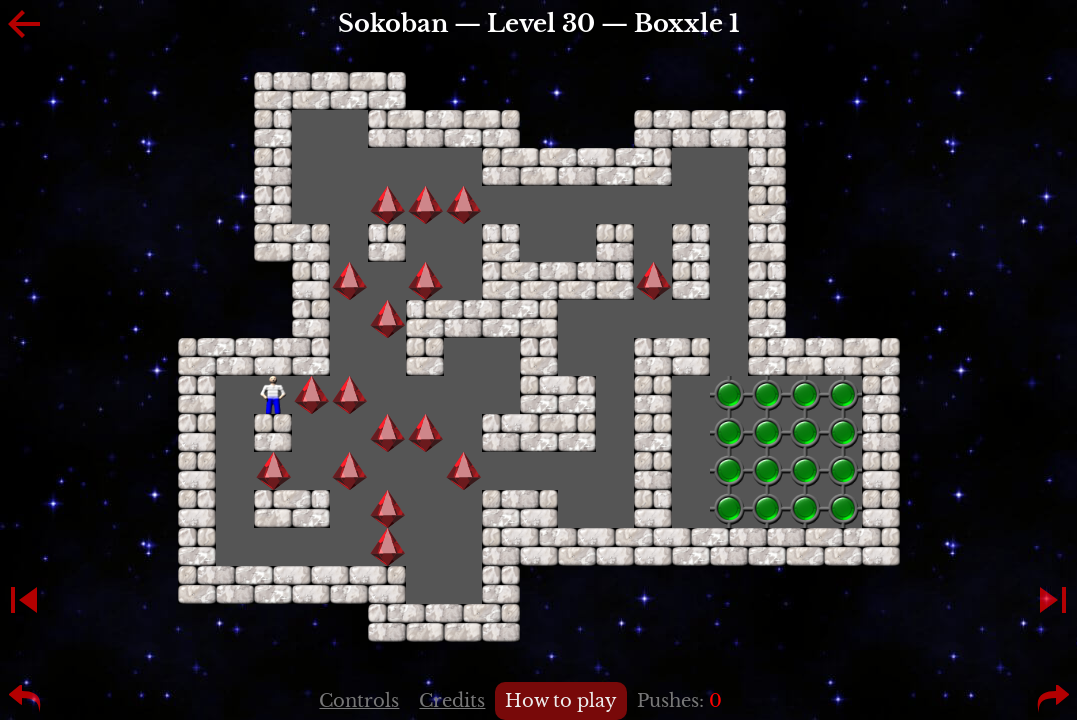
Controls (359, 701)
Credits (452, 701)
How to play (561, 701)
